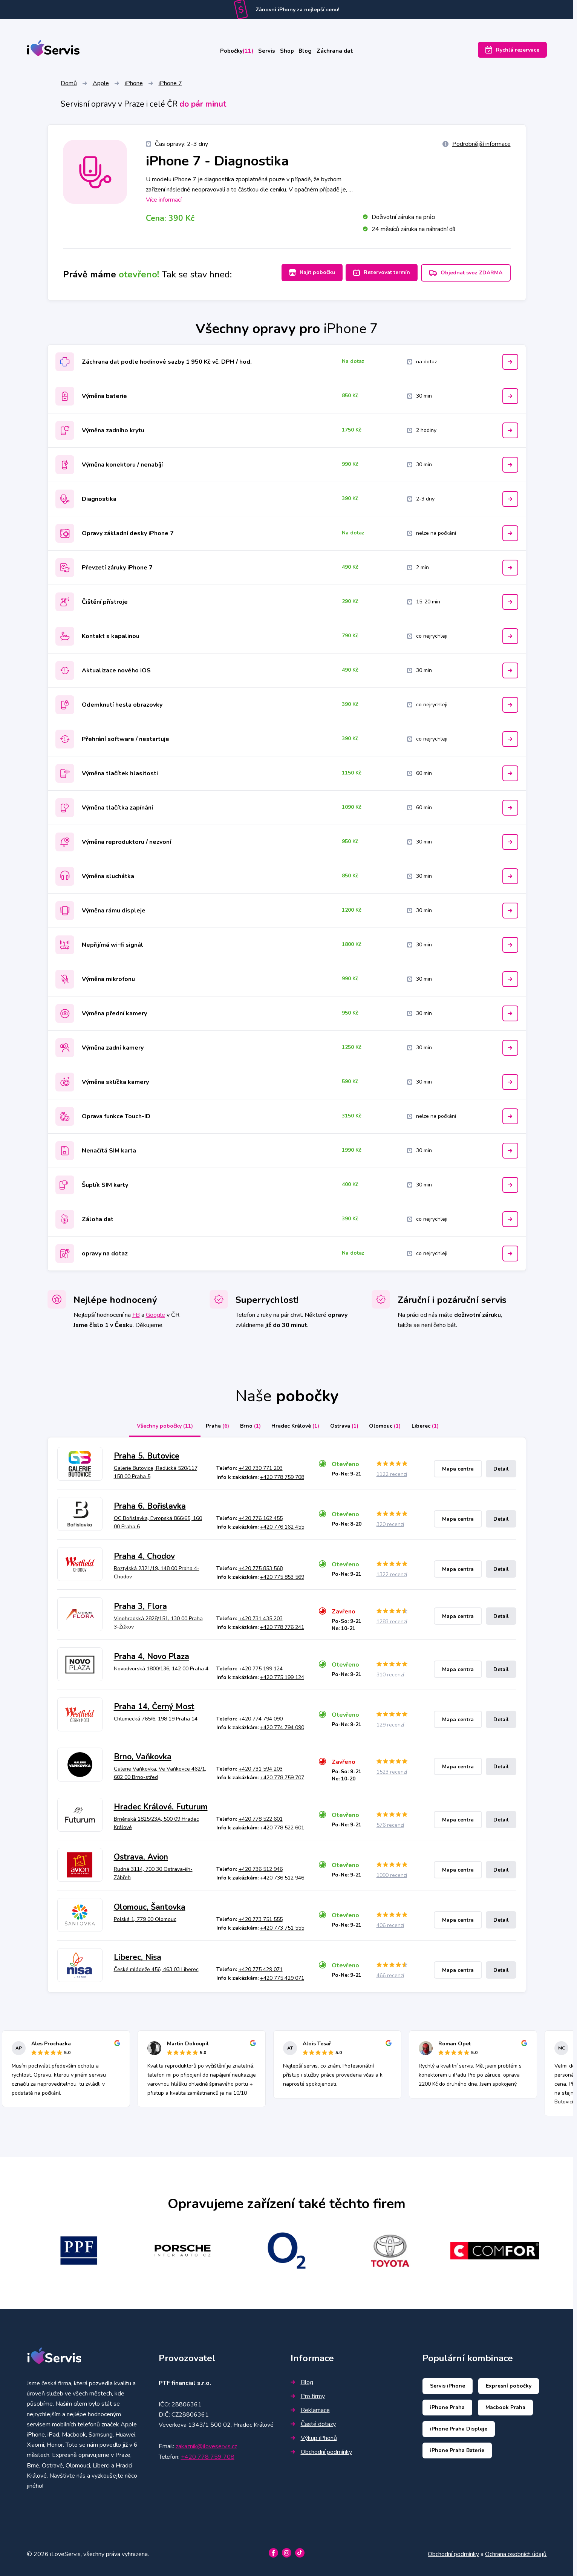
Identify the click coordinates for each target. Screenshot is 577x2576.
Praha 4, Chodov (144, 1553)
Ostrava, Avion (141, 1854)
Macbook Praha (505, 2404)
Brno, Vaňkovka (142, 1754)
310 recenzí (390, 1672)
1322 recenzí (392, 1571)
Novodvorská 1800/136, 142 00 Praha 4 (161, 1665)
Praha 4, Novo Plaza (151, 1653)
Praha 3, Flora (140, 1603)
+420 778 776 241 (282, 1624)
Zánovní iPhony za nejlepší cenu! (297, 9)
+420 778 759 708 (282, 1474)
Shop (288, 51)
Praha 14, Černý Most (154, 1704)
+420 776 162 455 (261, 1515)
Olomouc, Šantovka (149, 1904)
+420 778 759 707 (282, 1775)
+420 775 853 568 (261, 1565)
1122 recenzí (392, 1471)
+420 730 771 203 (261, 1465)
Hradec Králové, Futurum (161, 1804)
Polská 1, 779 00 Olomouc (145, 1916)
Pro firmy (308, 2393)
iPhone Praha (447, 2404)
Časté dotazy (313, 2421)
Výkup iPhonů (314, 2435)
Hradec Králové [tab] (293, 1423)
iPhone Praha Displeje (458, 2426)
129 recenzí (390, 1722)
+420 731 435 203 (261, 1615)
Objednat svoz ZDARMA (465, 273)
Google (155, 1312)
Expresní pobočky (508, 2383)
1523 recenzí (392, 1769)
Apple (101, 84)
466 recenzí (390, 1972)
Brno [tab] (244, 1423)
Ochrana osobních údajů (515, 2551)
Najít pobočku (303, 273)
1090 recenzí (392, 1872)
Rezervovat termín (377, 273)
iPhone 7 (170, 84)
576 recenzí (390, 1822)
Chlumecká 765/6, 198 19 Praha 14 (155, 1715)
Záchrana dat (351, 51)
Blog (314, 51)
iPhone (134, 84)
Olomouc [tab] (391, 1423)
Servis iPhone (447, 2383)
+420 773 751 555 (261, 1916)
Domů (69, 84)
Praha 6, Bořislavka (150, 1503)
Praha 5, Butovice (146, 1453)
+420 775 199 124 (261, 1665)
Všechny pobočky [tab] (152, 1423)
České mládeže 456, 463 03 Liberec (156, 1966)
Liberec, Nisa (137, 1954)
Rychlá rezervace (512, 51)
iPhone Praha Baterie (457, 2447)
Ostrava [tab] (346, 1423)
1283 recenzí (392, 1618)
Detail (501, 1466)
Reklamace (310, 2407)
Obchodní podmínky (321, 2449)
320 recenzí (390, 1521)
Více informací (164, 201)
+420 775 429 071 (261, 1966)
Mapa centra (458, 1466)
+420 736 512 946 (261, 1866)
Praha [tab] (207, 1423)
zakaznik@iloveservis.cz (206, 2444)
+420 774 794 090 (261, 1715)
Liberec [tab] (436, 1423)
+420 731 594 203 (261, 1765)
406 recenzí (390, 1922)
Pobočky (221, 51)
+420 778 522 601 (261, 1816)
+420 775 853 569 (282, 1574)
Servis (260, 51)
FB (136, 1312)
